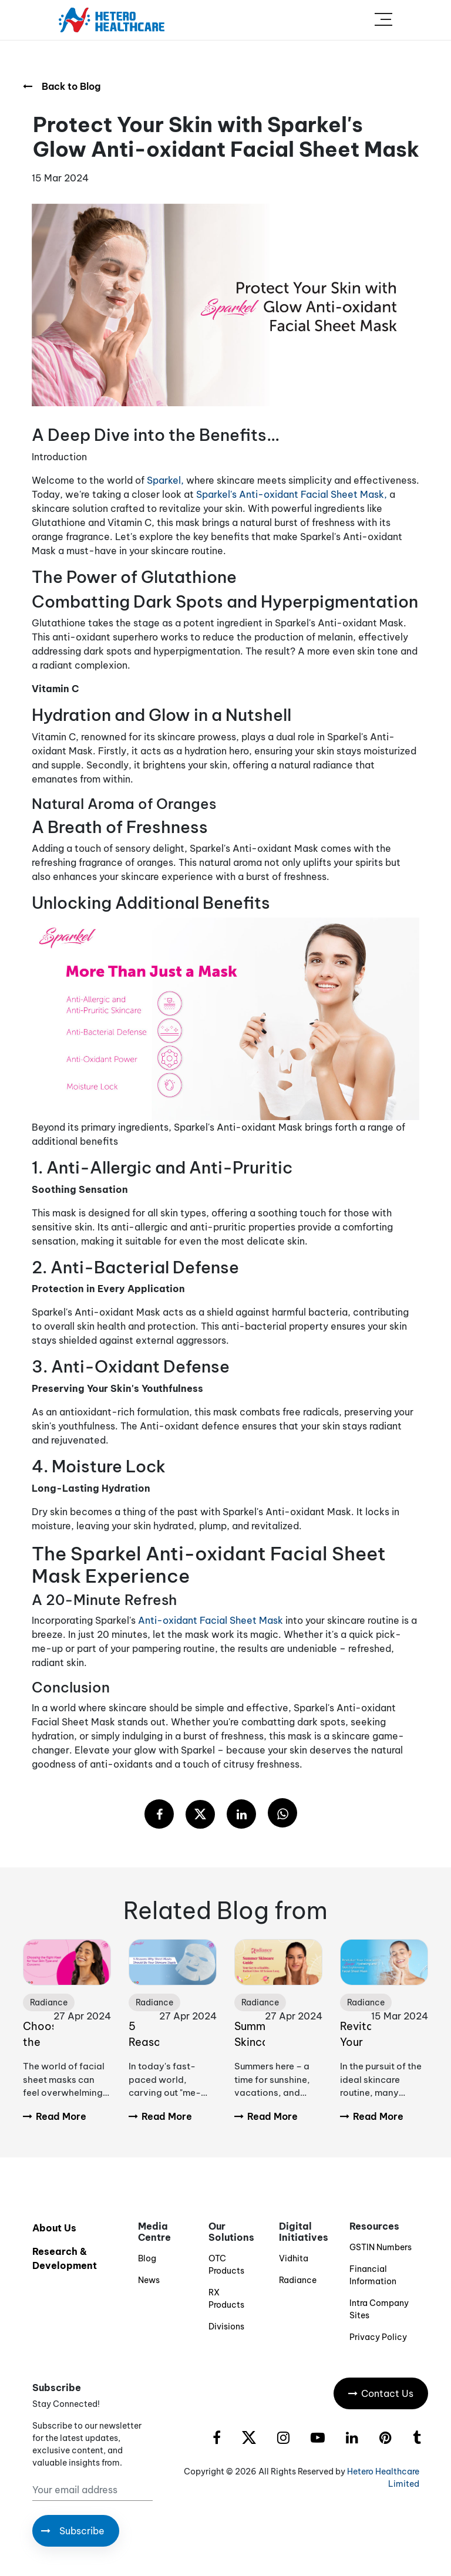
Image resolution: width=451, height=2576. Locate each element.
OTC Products (226, 2264)
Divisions (226, 2326)
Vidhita (293, 2258)
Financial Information (372, 2275)
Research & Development (64, 2258)
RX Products (226, 2298)
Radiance (298, 2280)
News (149, 2280)
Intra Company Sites (379, 2309)
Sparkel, (165, 480)
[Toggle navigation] (383, 20)
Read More (54, 2116)
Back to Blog (61, 86)
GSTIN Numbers (380, 2247)
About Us (54, 2228)
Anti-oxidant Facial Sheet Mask (211, 1620)
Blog (147, 2258)
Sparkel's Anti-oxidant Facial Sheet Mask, (291, 494)
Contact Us (380, 2393)
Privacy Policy (378, 2337)
